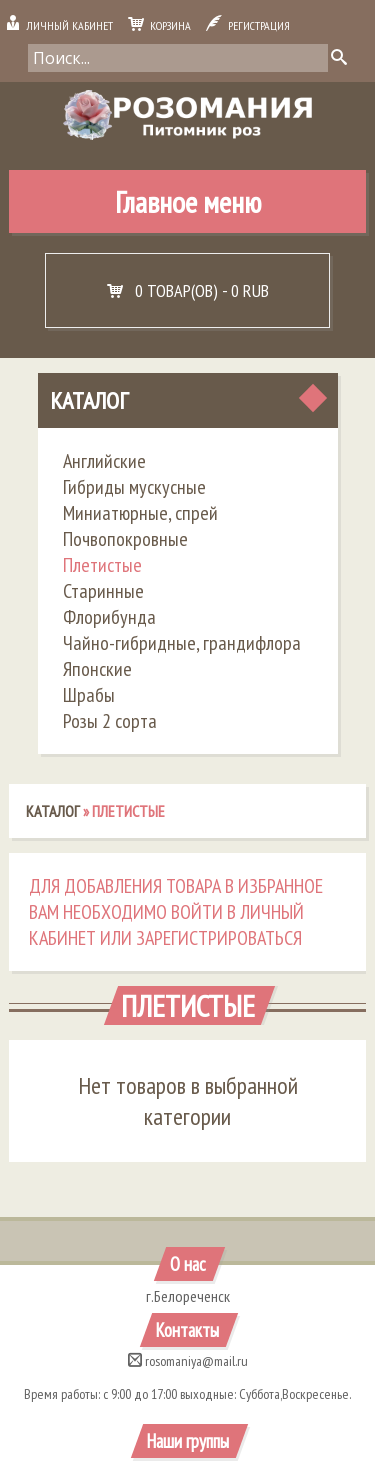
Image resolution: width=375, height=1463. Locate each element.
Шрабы (89, 695)
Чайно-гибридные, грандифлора (182, 643)
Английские (104, 461)
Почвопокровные (125, 539)
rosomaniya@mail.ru (188, 1361)
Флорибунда (109, 617)
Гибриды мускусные (134, 487)
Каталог (89, 400)
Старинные (103, 591)
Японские (97, 669)
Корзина (159, 25)
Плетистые (102, 565)
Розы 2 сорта (110, 721)
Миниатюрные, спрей (140, 513)
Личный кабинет (59, 25)
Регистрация (248, 25)
